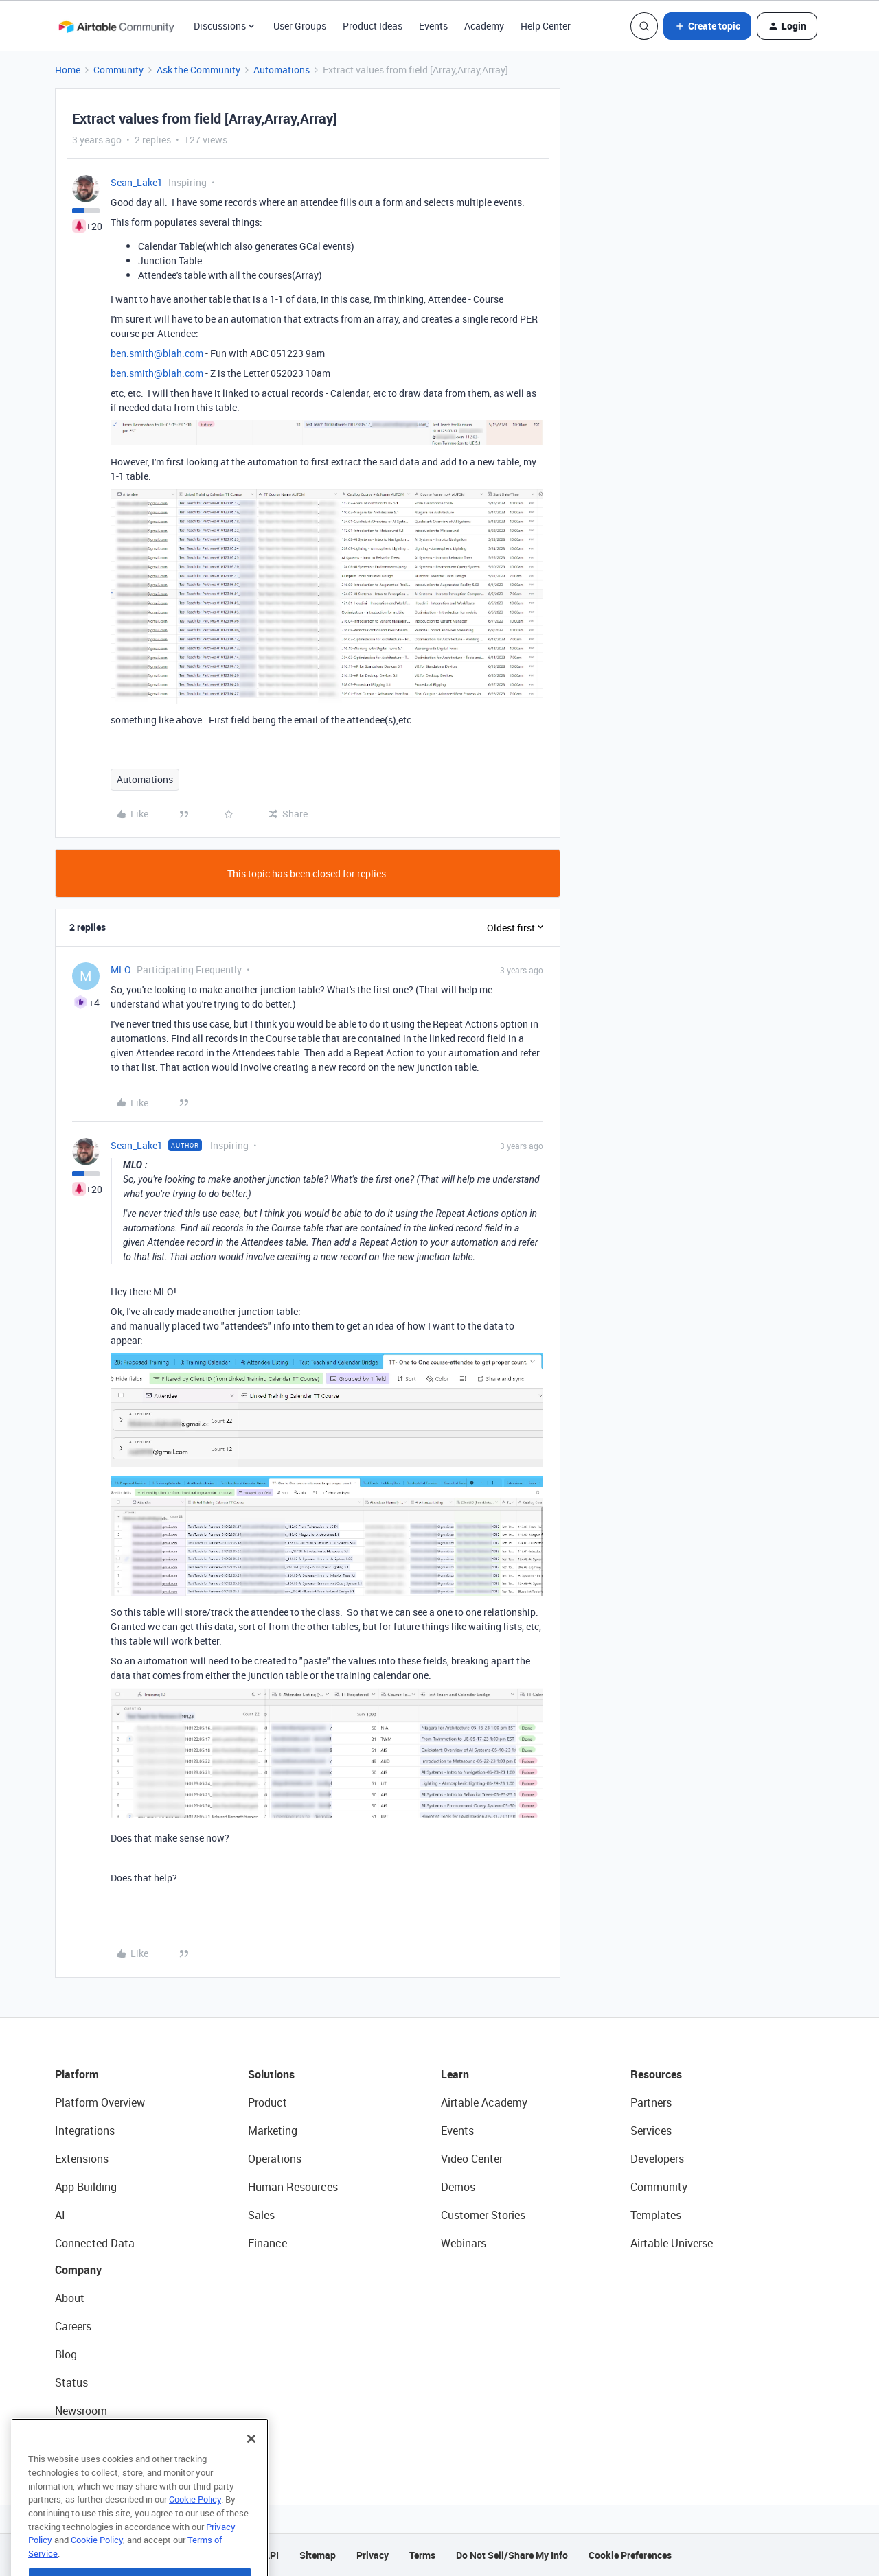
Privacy (372, 2555)
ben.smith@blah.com (158, 353)
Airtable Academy (484, 2102)
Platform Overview (100, 2102)
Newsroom (81, 2410)
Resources (656, 2074)
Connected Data (95, 2243)
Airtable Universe (671, 2243)
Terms (422, 2555)
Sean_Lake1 (137, 182)
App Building (86, 2186)
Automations (281, 69)
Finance (267, 2243)
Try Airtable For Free (103, 2438)
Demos (458, 2186)
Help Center (546, 25)
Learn (455, 2074)
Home (67, 69)
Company (78, 2269)
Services (651, 2130)
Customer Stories (483, 2215)
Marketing (272, 2130)
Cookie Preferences (630, 2555)
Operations (274, 2158)
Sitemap (317, 2555)
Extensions (82, 2158)
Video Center (472, 2158)
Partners (651, 2102)
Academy (484, 25)
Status (71, 2382)
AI (60, 2215)
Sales (261, 2215)
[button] (707, 26)
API (271, 2555)
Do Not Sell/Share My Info (512, 2555)
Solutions (271, 2074)
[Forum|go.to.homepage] (116, 26)
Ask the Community (198, 69)
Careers (73, 2326)
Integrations (85, 2130)
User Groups (299, 25)
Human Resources (293, 2186)
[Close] (251, 2468)
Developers (657, 2158)
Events (433, 25)
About (69, 2298)
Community (118, 69)
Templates (655, 2215)
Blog (66, 2354)
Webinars (463, 2243)
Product (267, 2102)
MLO (121, 969)
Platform (77, 2074)
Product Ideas (372, 25)
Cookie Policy (195, 2528)
